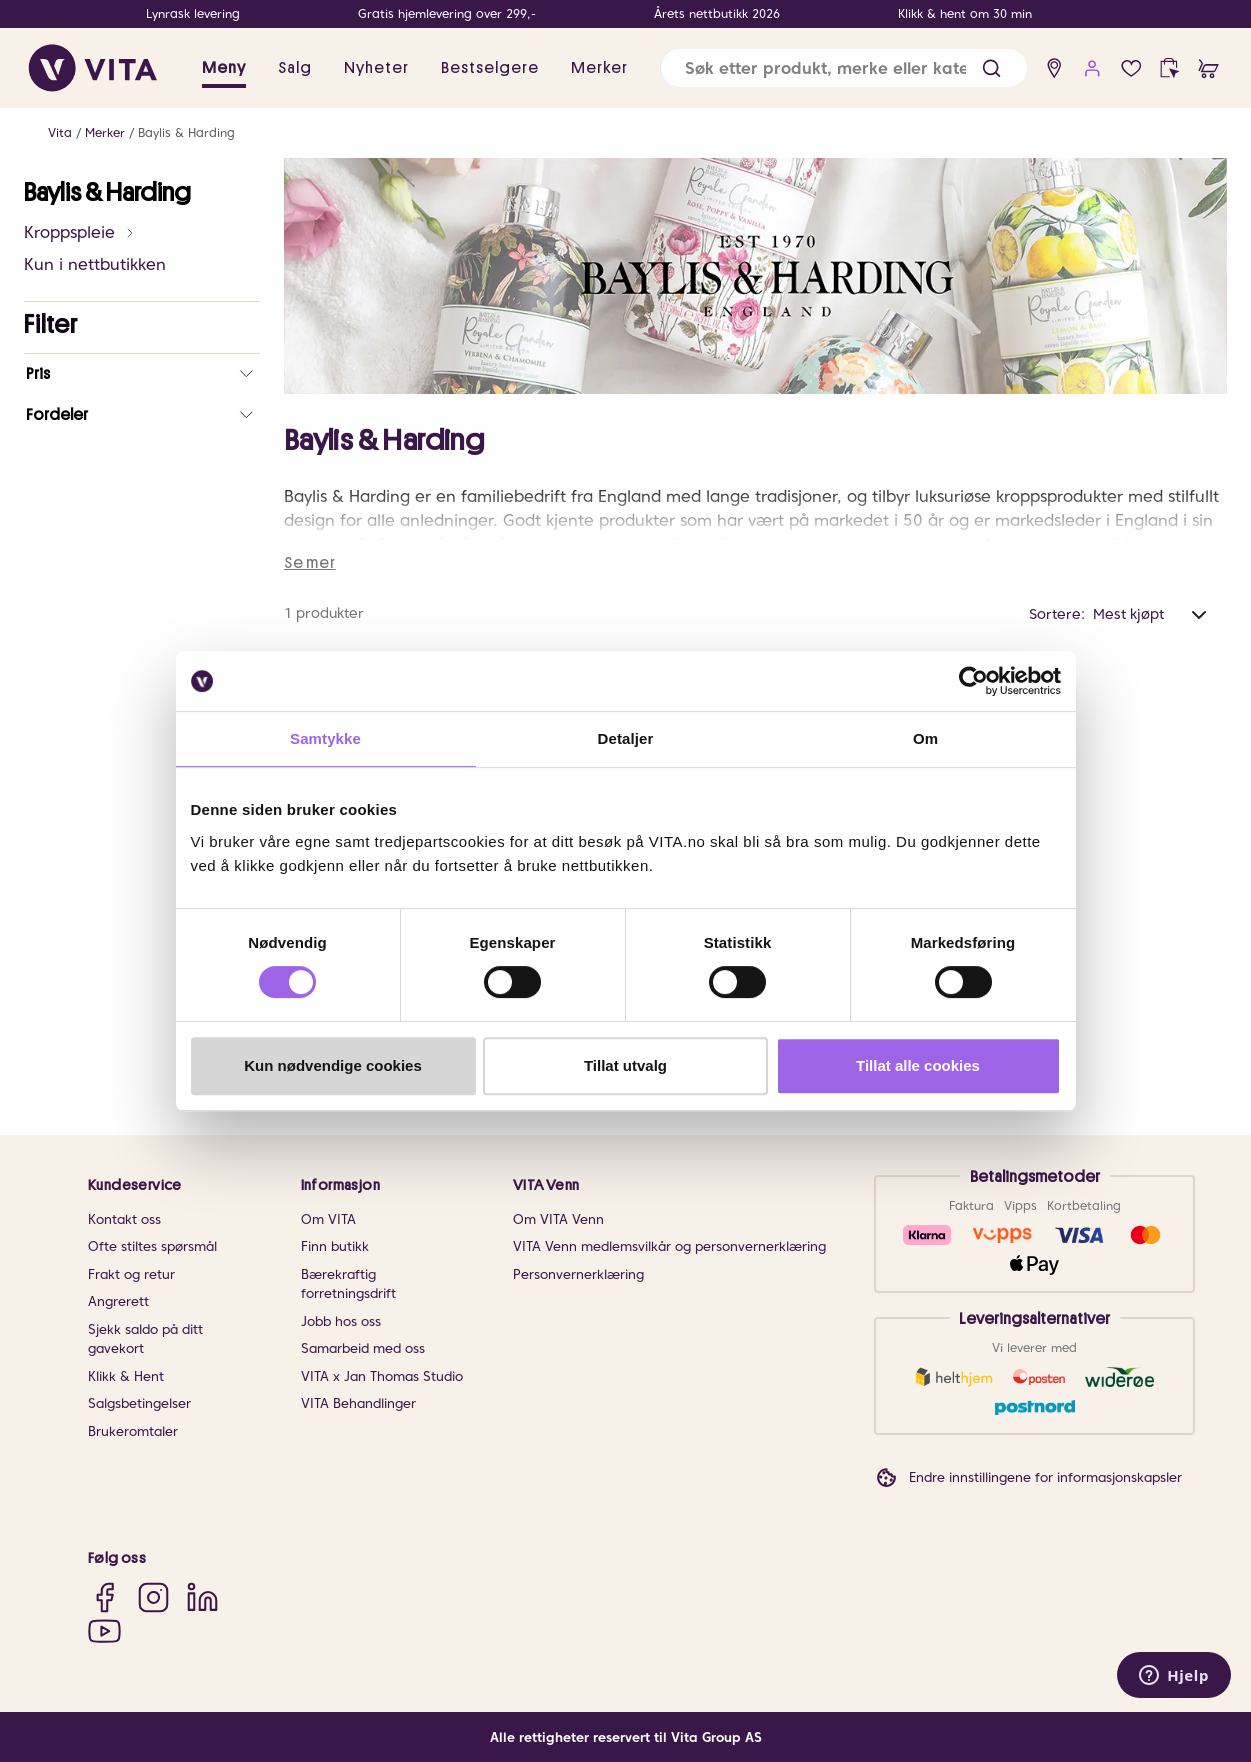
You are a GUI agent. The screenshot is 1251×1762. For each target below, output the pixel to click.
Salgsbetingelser (139, 1403)
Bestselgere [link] (490, 68)
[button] (991, 68)
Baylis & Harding (186, 132)
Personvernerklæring (578, 1274)
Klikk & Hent (126, 1376)
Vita (60, 132)
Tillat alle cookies (918, 1065)
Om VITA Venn (558, 1219)
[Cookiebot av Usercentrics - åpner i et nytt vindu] (973, 681)
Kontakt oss (124, 1219)
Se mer (310, 563)
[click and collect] (1169, 68)
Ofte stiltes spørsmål (152, 1246)
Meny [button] (224, 68)
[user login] (1092, 68)
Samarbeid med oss (363, 1348)
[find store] (1054, 68)
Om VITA (328, 1219)
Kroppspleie (80, 232)
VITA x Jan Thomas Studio (382, 1376)
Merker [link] (599, 68)
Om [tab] (925, 738)
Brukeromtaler (133, 1431)
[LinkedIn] (202, 1596)
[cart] (1208, 68)
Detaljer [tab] (626, 738)
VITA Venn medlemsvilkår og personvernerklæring (669, 1246)
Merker (105, 132)
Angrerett (118, 1301)
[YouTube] (104, 1631)
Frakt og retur (131, 1274)
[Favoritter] (1131, 68)
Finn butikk (335, 1246)
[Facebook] (104, 1596)
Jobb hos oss (341, 1321)
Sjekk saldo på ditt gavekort (145, 1339)
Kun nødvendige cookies (333, 1065)
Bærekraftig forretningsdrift (348, 1284)
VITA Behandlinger (358, 1403)
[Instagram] (153, 1596)
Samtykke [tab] (325, 738)
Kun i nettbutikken (95, 264)
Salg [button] (295, 68)
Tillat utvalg (625, 1065)
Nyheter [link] (376, 68)
